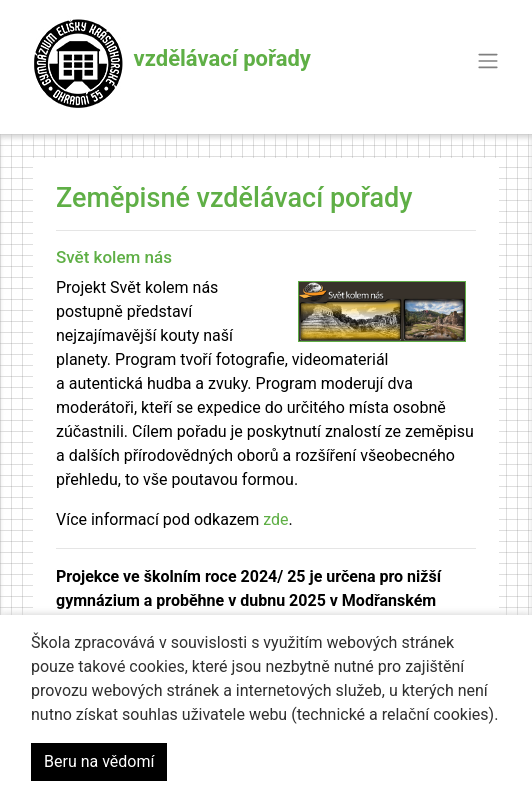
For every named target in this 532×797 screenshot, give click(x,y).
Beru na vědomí (99, 761)
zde (275, 519)
